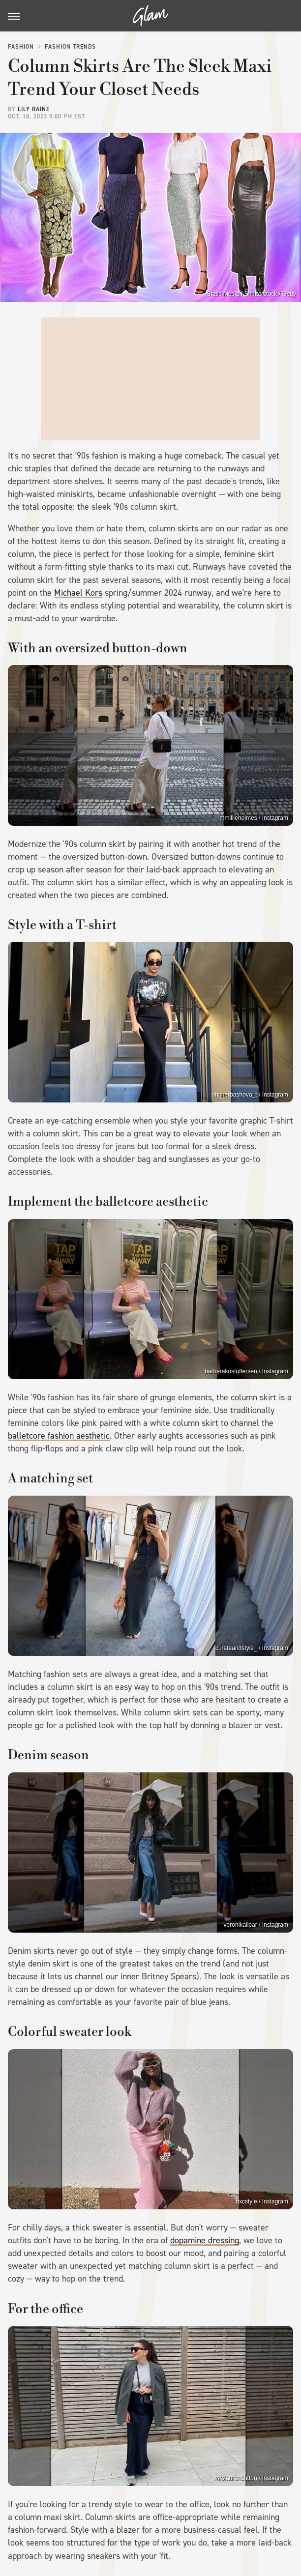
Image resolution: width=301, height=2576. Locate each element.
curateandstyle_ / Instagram (251, 1648)
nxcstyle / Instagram (262, 2201)
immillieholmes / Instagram (253, 818)
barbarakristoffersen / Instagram (246, 1371)
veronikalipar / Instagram (256, 1925)
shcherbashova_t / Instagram (250, 1095)
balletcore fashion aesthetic (59, 1436)
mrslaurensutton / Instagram (251, 2478)
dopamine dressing (204, 2240)
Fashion (21, 47)
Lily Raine (34, 109)
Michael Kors (78, 593)
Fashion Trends (70, 47)
